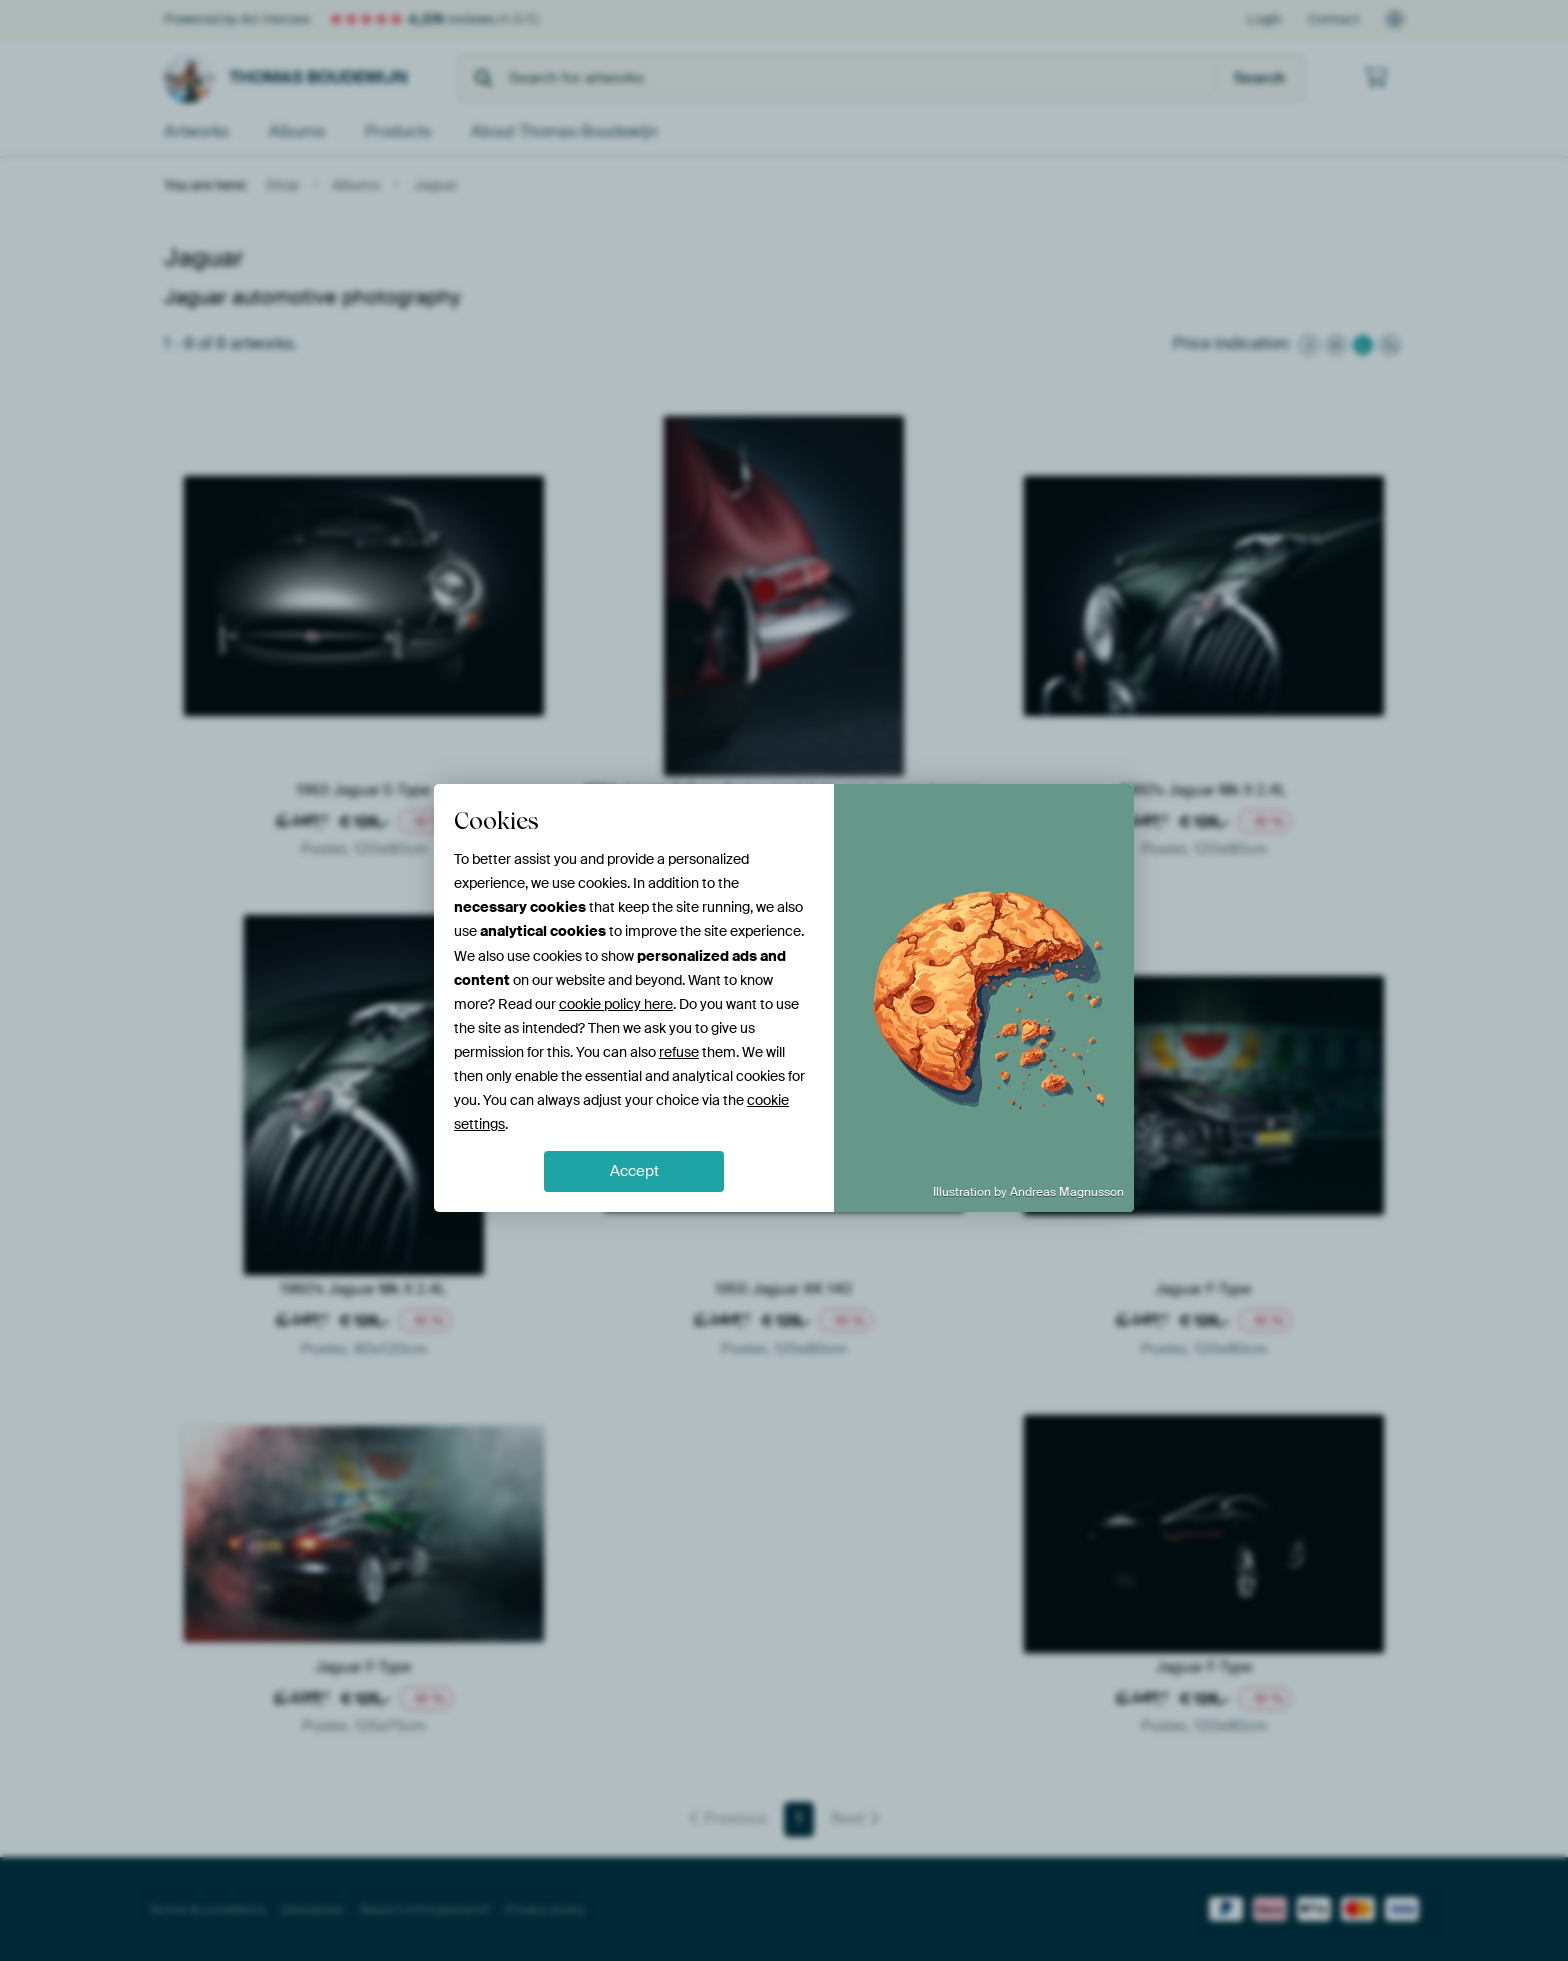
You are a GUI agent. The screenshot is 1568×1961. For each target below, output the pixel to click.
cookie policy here (616, 1004)
